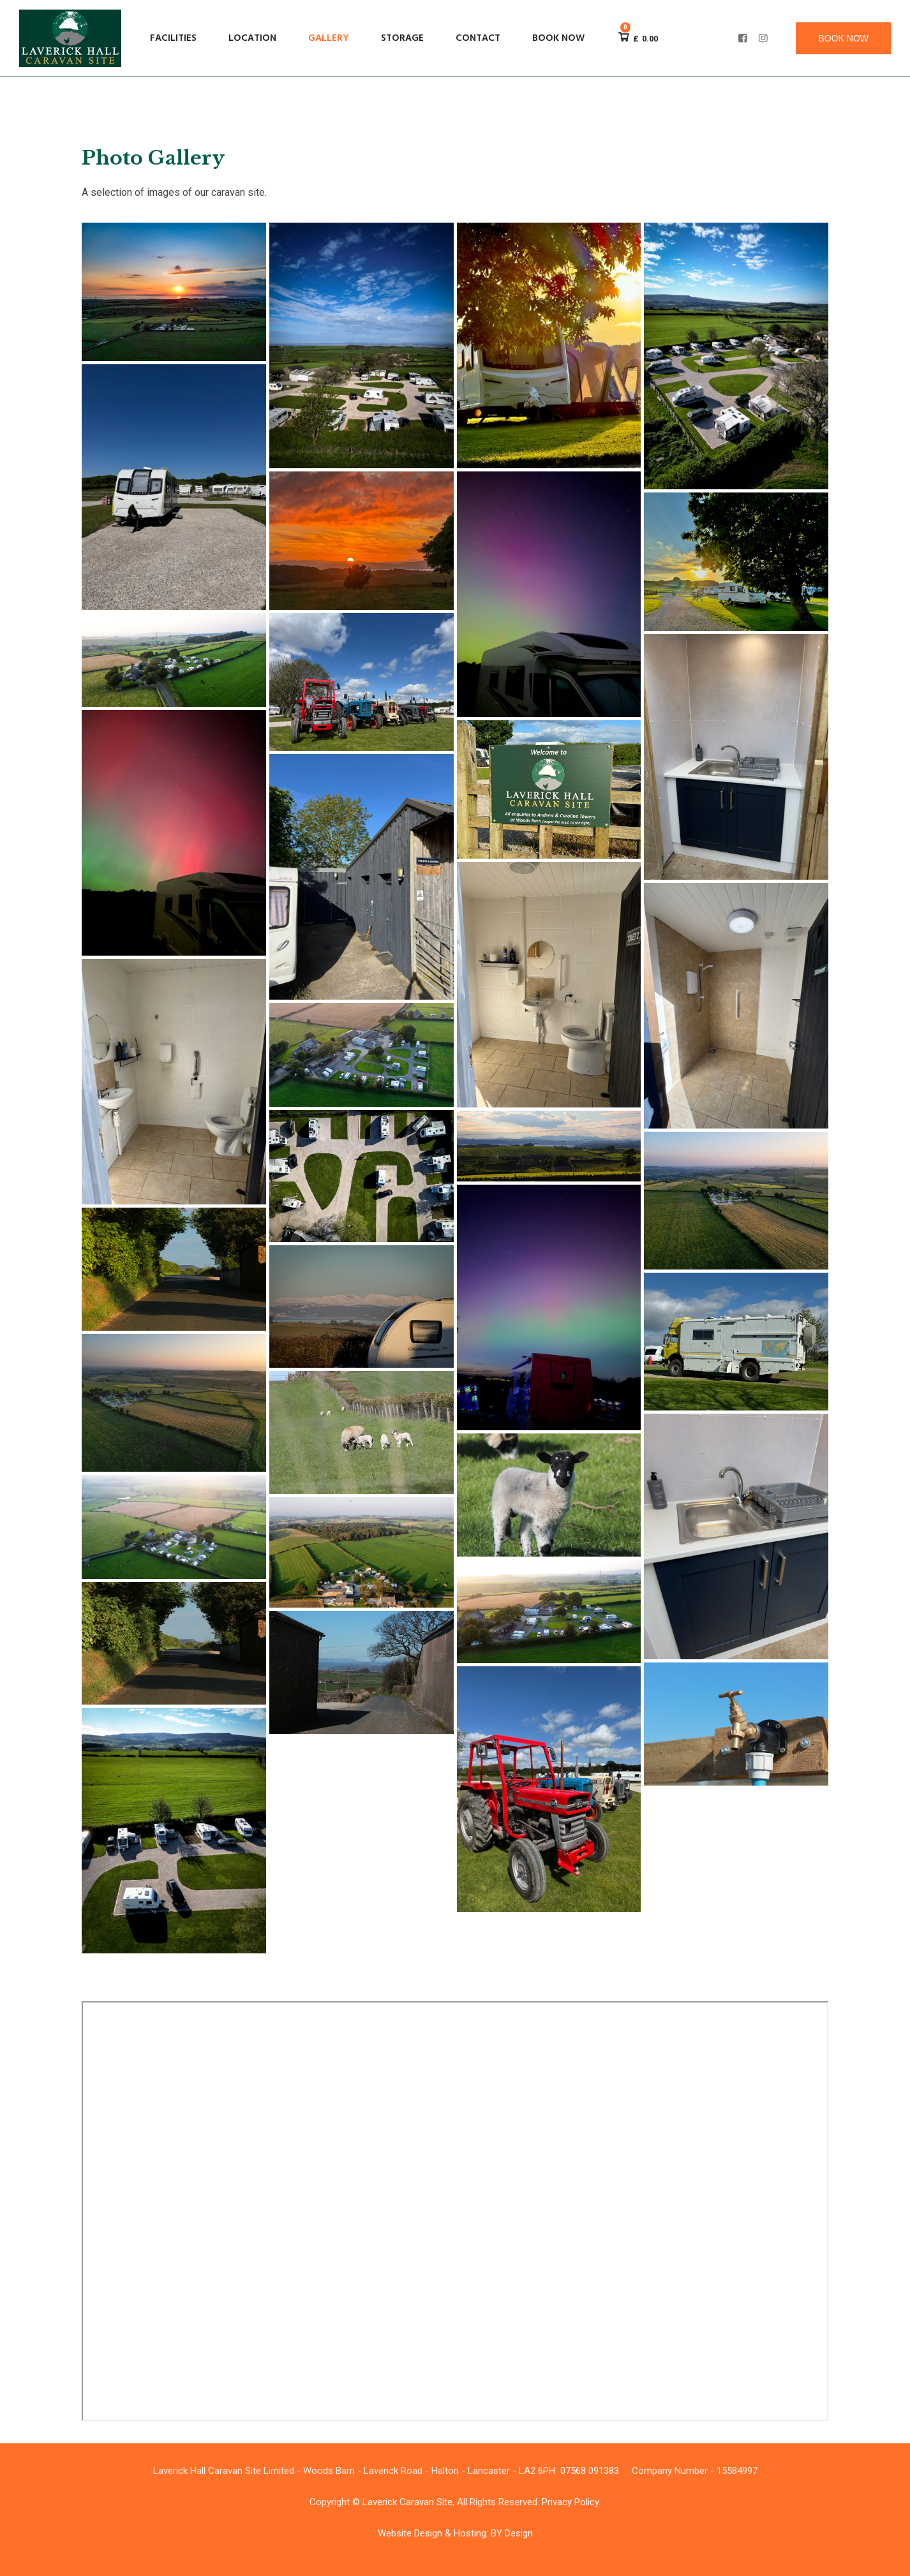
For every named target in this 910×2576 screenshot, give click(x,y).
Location (252, 38)
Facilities (173, 38)
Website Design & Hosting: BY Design (455, 2533)
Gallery (328, 38)
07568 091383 (589, 2470)
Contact (478, 38)
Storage (402, 38)
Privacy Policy (570, 2502)
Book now (558, 38)
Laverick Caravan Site (407, 2502)
